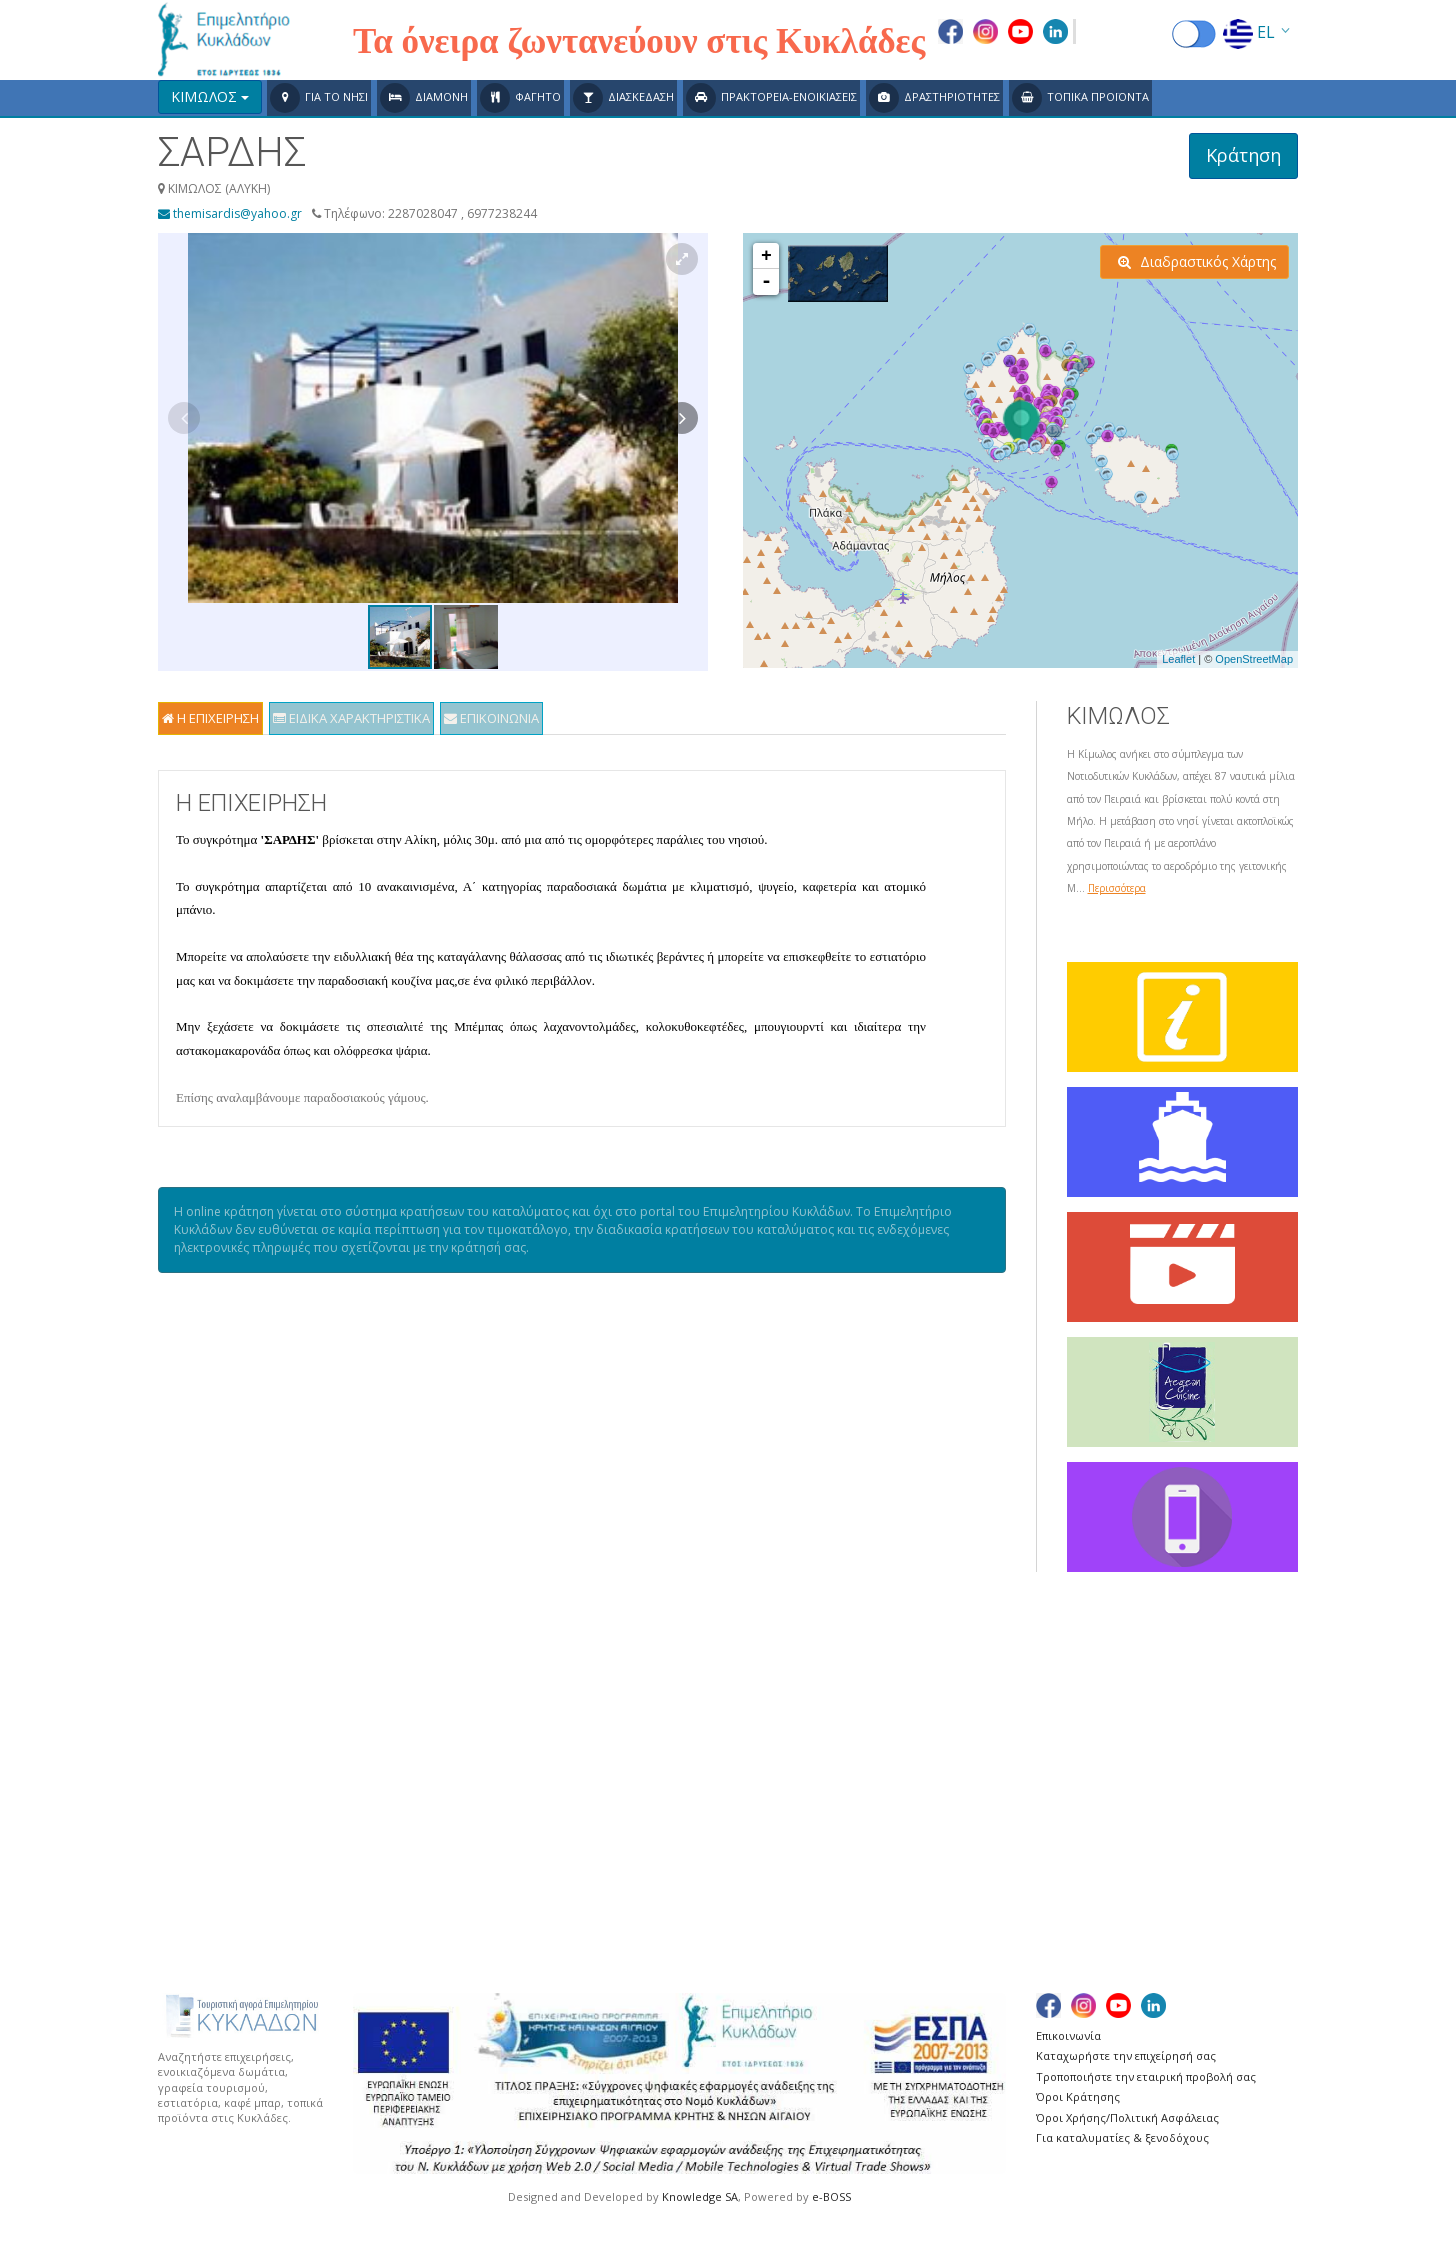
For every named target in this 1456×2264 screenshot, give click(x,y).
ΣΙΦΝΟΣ (1104, 1771)
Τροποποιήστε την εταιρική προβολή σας (1146, 2076)
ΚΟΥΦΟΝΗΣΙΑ (863, 1749)
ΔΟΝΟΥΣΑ (591, 1793)
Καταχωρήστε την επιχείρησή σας (1126, 2055)
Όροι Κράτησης (1078, 2096)
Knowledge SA (700, 2196)
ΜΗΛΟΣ (842, 1793)
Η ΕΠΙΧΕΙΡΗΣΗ (210, 718)
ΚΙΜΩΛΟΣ (850, 1726)
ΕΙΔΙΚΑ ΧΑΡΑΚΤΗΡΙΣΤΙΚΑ (351, 718)
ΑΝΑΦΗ (582, 1726)
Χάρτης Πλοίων (216, 1771)
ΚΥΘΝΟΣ (846, 1771)
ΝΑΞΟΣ (841, 1838)
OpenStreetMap (1254, 659)
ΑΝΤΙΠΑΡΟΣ (597, 1771)
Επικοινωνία (1068, 2035)
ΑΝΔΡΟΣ (586, 1749)
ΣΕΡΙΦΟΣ (1107, 1726)
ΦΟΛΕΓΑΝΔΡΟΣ (1129, 1861)
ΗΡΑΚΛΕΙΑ (590, 1816)
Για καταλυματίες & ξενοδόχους (1122, 2137)
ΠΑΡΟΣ (841, 1861)
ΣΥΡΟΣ (1100, 1793)
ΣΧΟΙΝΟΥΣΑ (1117, 1816)
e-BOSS (831, 2196)
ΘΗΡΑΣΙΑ (587, 1838)
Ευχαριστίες (205, 1816)
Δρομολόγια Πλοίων (234, 1749)
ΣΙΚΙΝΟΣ (1105, 1749)
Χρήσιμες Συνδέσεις (232, 1793)
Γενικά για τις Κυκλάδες (243, 1704)
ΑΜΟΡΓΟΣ (592, 1704)
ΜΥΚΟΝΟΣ (853, 1816)
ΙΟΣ (569, 1861)
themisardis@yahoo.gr (230, 213)
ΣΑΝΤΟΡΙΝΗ (1118, 1704)
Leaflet (1178, 659)
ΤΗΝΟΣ (1102, 1838)
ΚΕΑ (830, 1704)
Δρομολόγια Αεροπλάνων (252, 1726)
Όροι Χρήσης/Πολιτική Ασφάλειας (1127, 2117)
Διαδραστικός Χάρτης (1197, 261)
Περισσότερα (1117, 888)
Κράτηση (1243, 155)
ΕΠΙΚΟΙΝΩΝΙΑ (491, 718)
